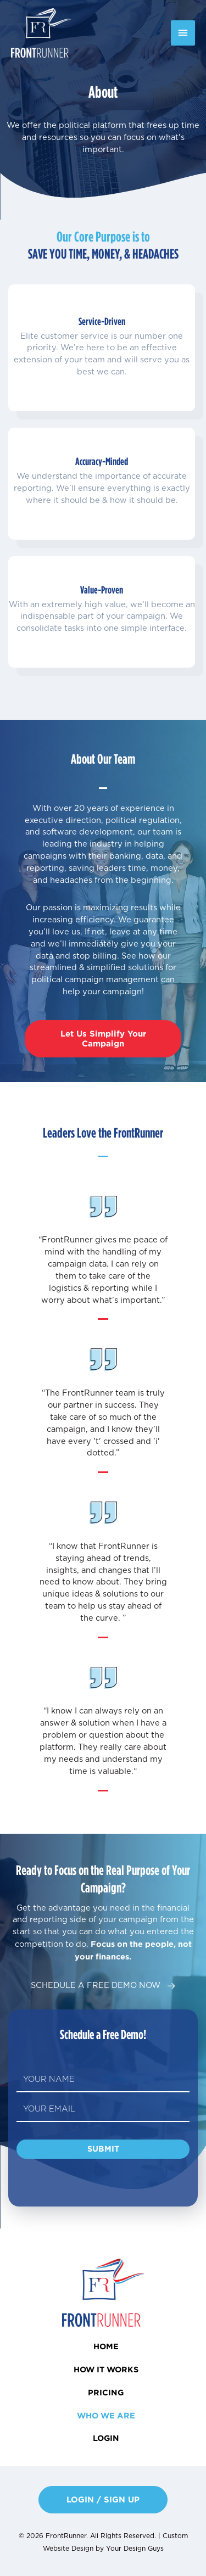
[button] (103, 1038)
